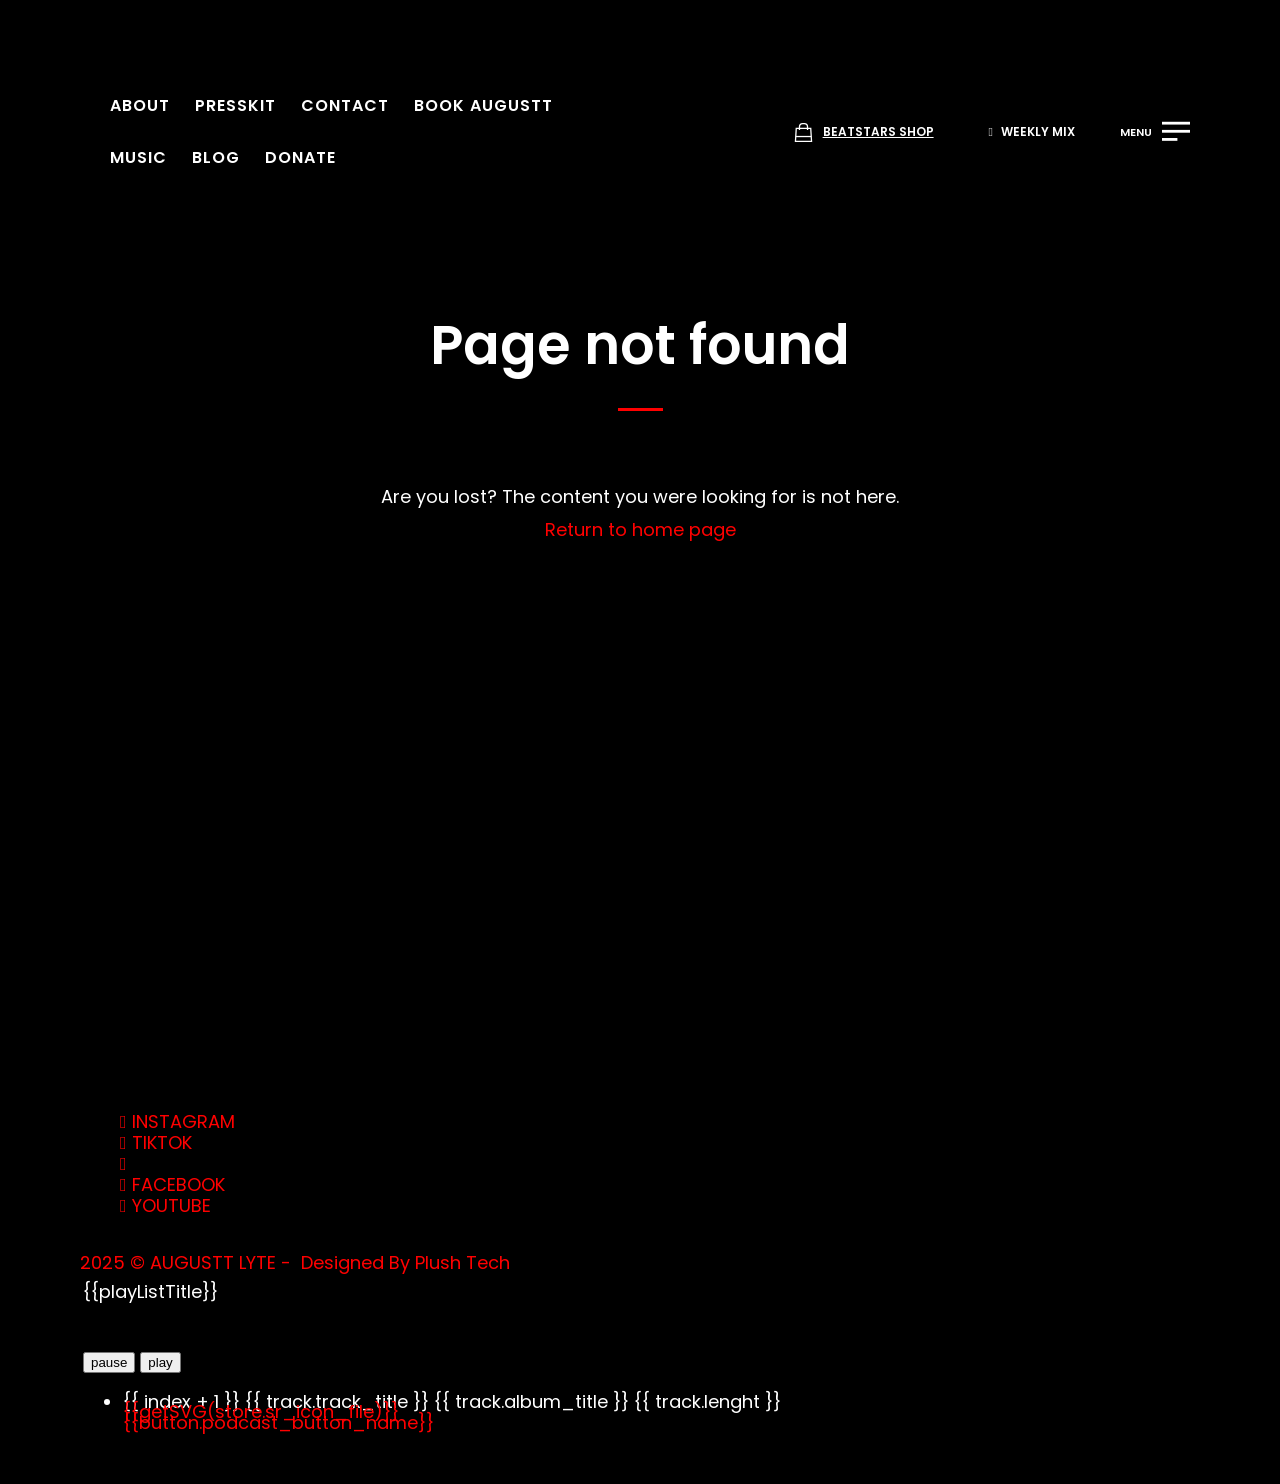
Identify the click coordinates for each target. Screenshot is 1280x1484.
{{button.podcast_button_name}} (278, 1422)
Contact (345, 105)
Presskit (235, 105)
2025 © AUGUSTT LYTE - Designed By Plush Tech (295, 1262)
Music (138, 157)
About (140, 105)
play (160, 1362)
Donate (300, 157)
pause (109, 1362)
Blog (216, 157)
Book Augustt (483, 105)
